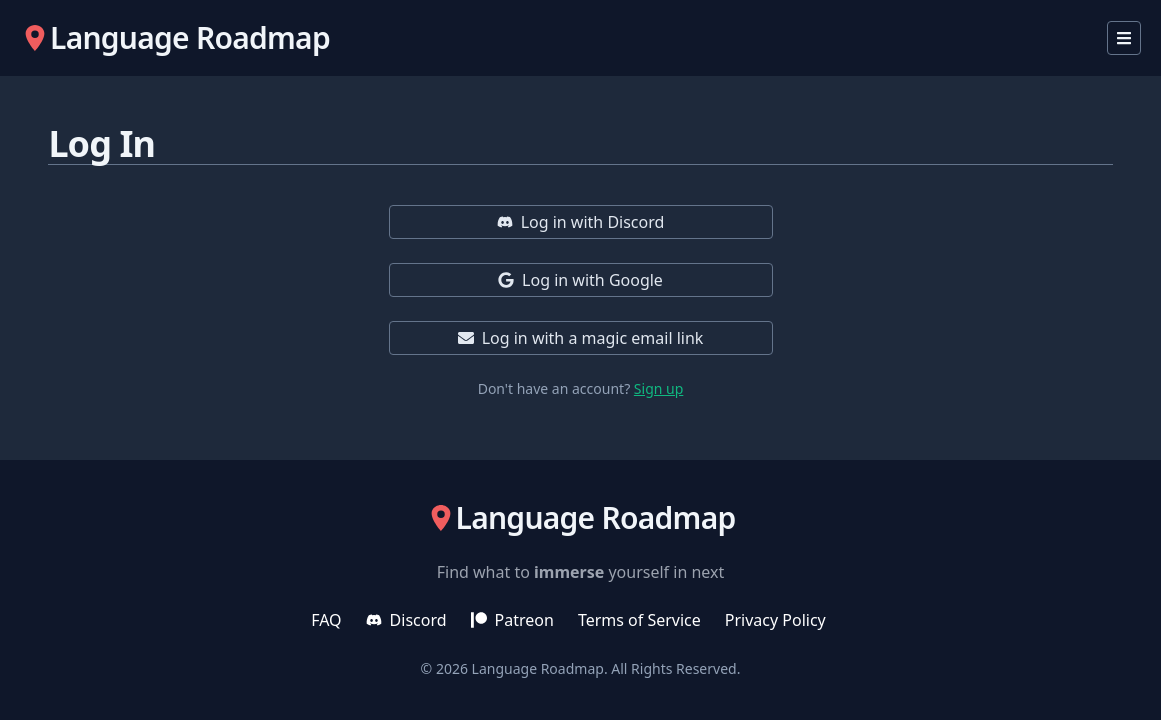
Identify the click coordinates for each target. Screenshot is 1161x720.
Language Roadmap (538, 668)
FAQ (326, 620)
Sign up (658, 388)
